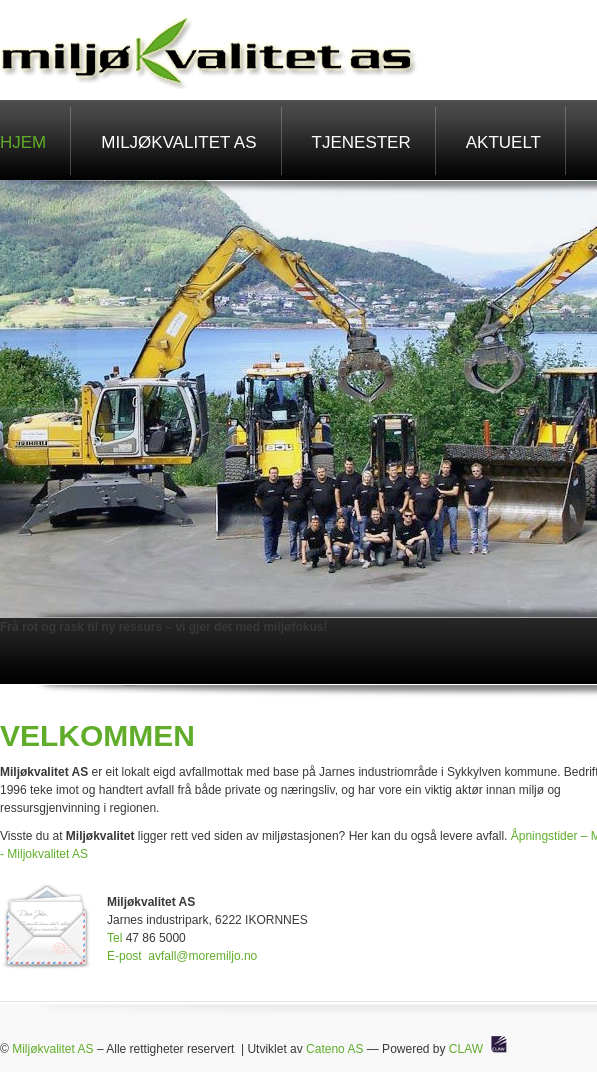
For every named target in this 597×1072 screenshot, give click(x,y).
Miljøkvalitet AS (178, 142)
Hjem (23, 142)
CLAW (466, 1049)
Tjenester (361, 142)
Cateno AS (334, 1049)
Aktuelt (503, 142)
